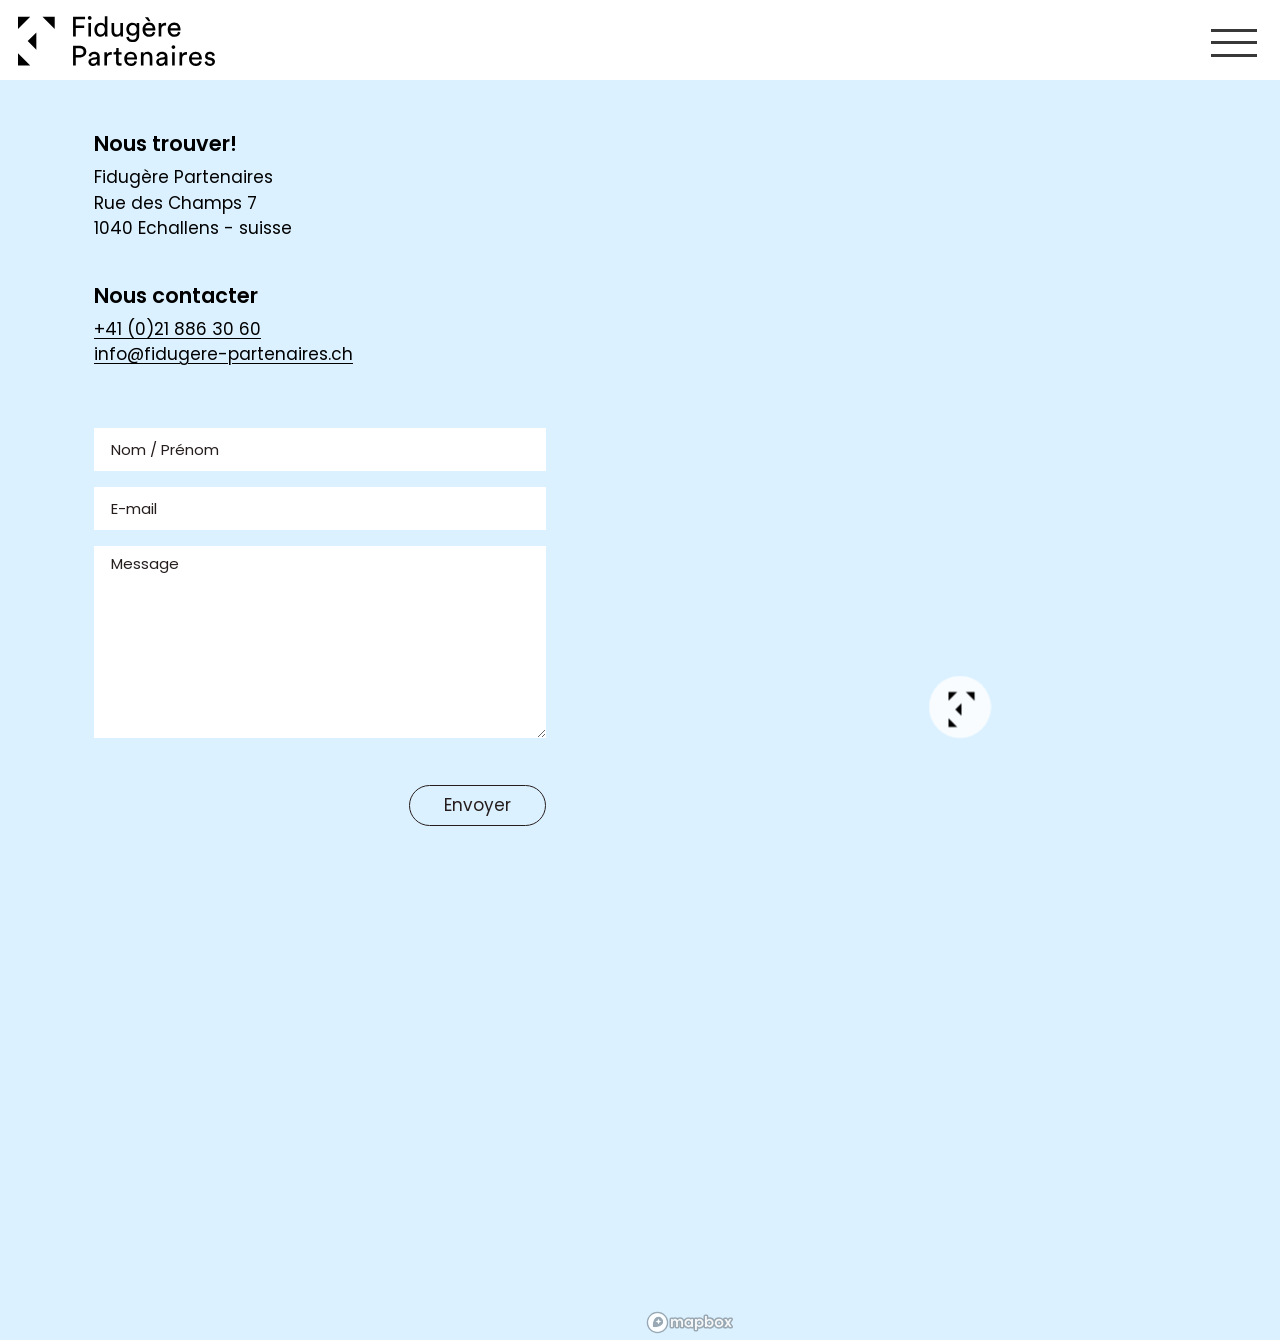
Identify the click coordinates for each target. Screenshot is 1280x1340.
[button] (960, 710)
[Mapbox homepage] (690, 1322)
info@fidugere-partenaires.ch (223, 354)
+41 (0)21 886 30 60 (177, 329)
